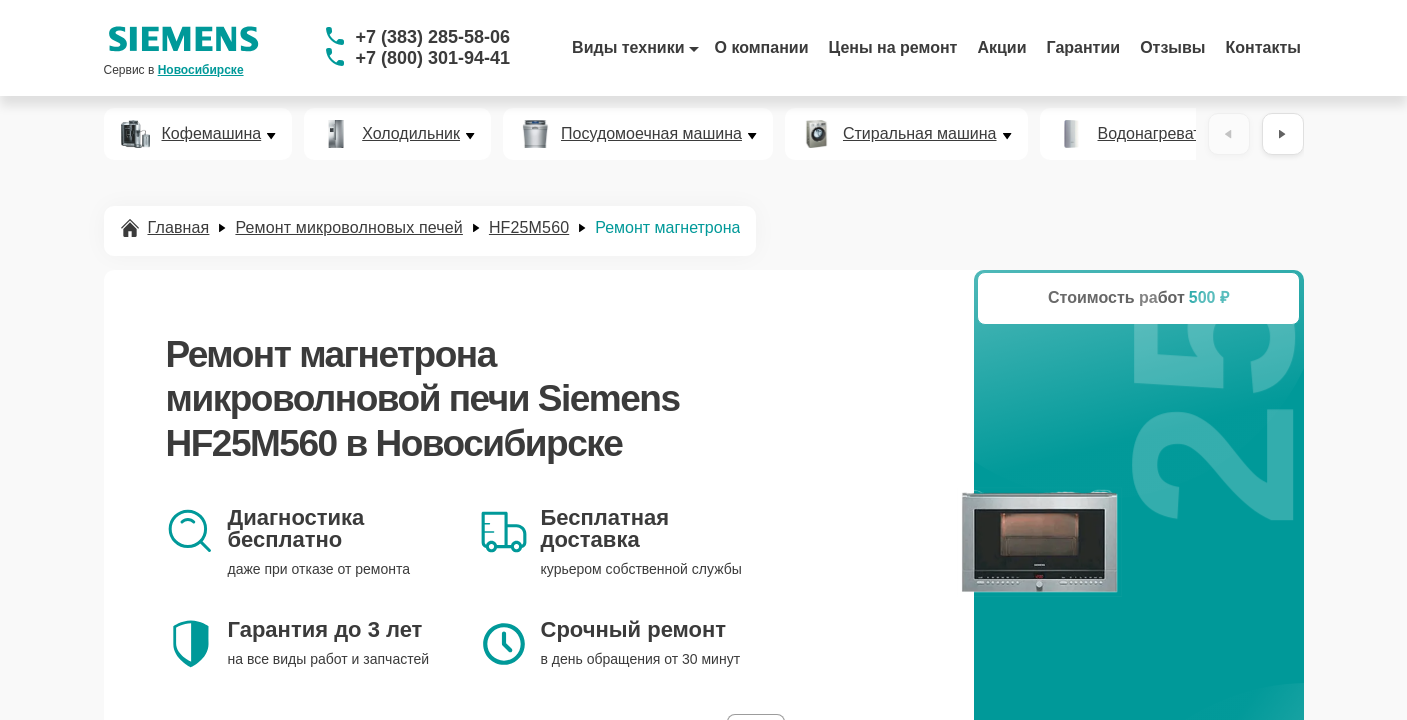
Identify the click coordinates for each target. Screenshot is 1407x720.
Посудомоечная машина (651, 134)
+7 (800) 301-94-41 (433, 58)
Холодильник (411, 134)
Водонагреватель (1162, 134)
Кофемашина (212, 134)
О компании (762, 47)
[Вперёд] (1283, 134)
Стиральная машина (920, 134)
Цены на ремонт (893, 47)
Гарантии (1084, 47)
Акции (1001, 47)
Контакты (1263, 47)
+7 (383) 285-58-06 (433, 37)
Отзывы (1172, 47)
